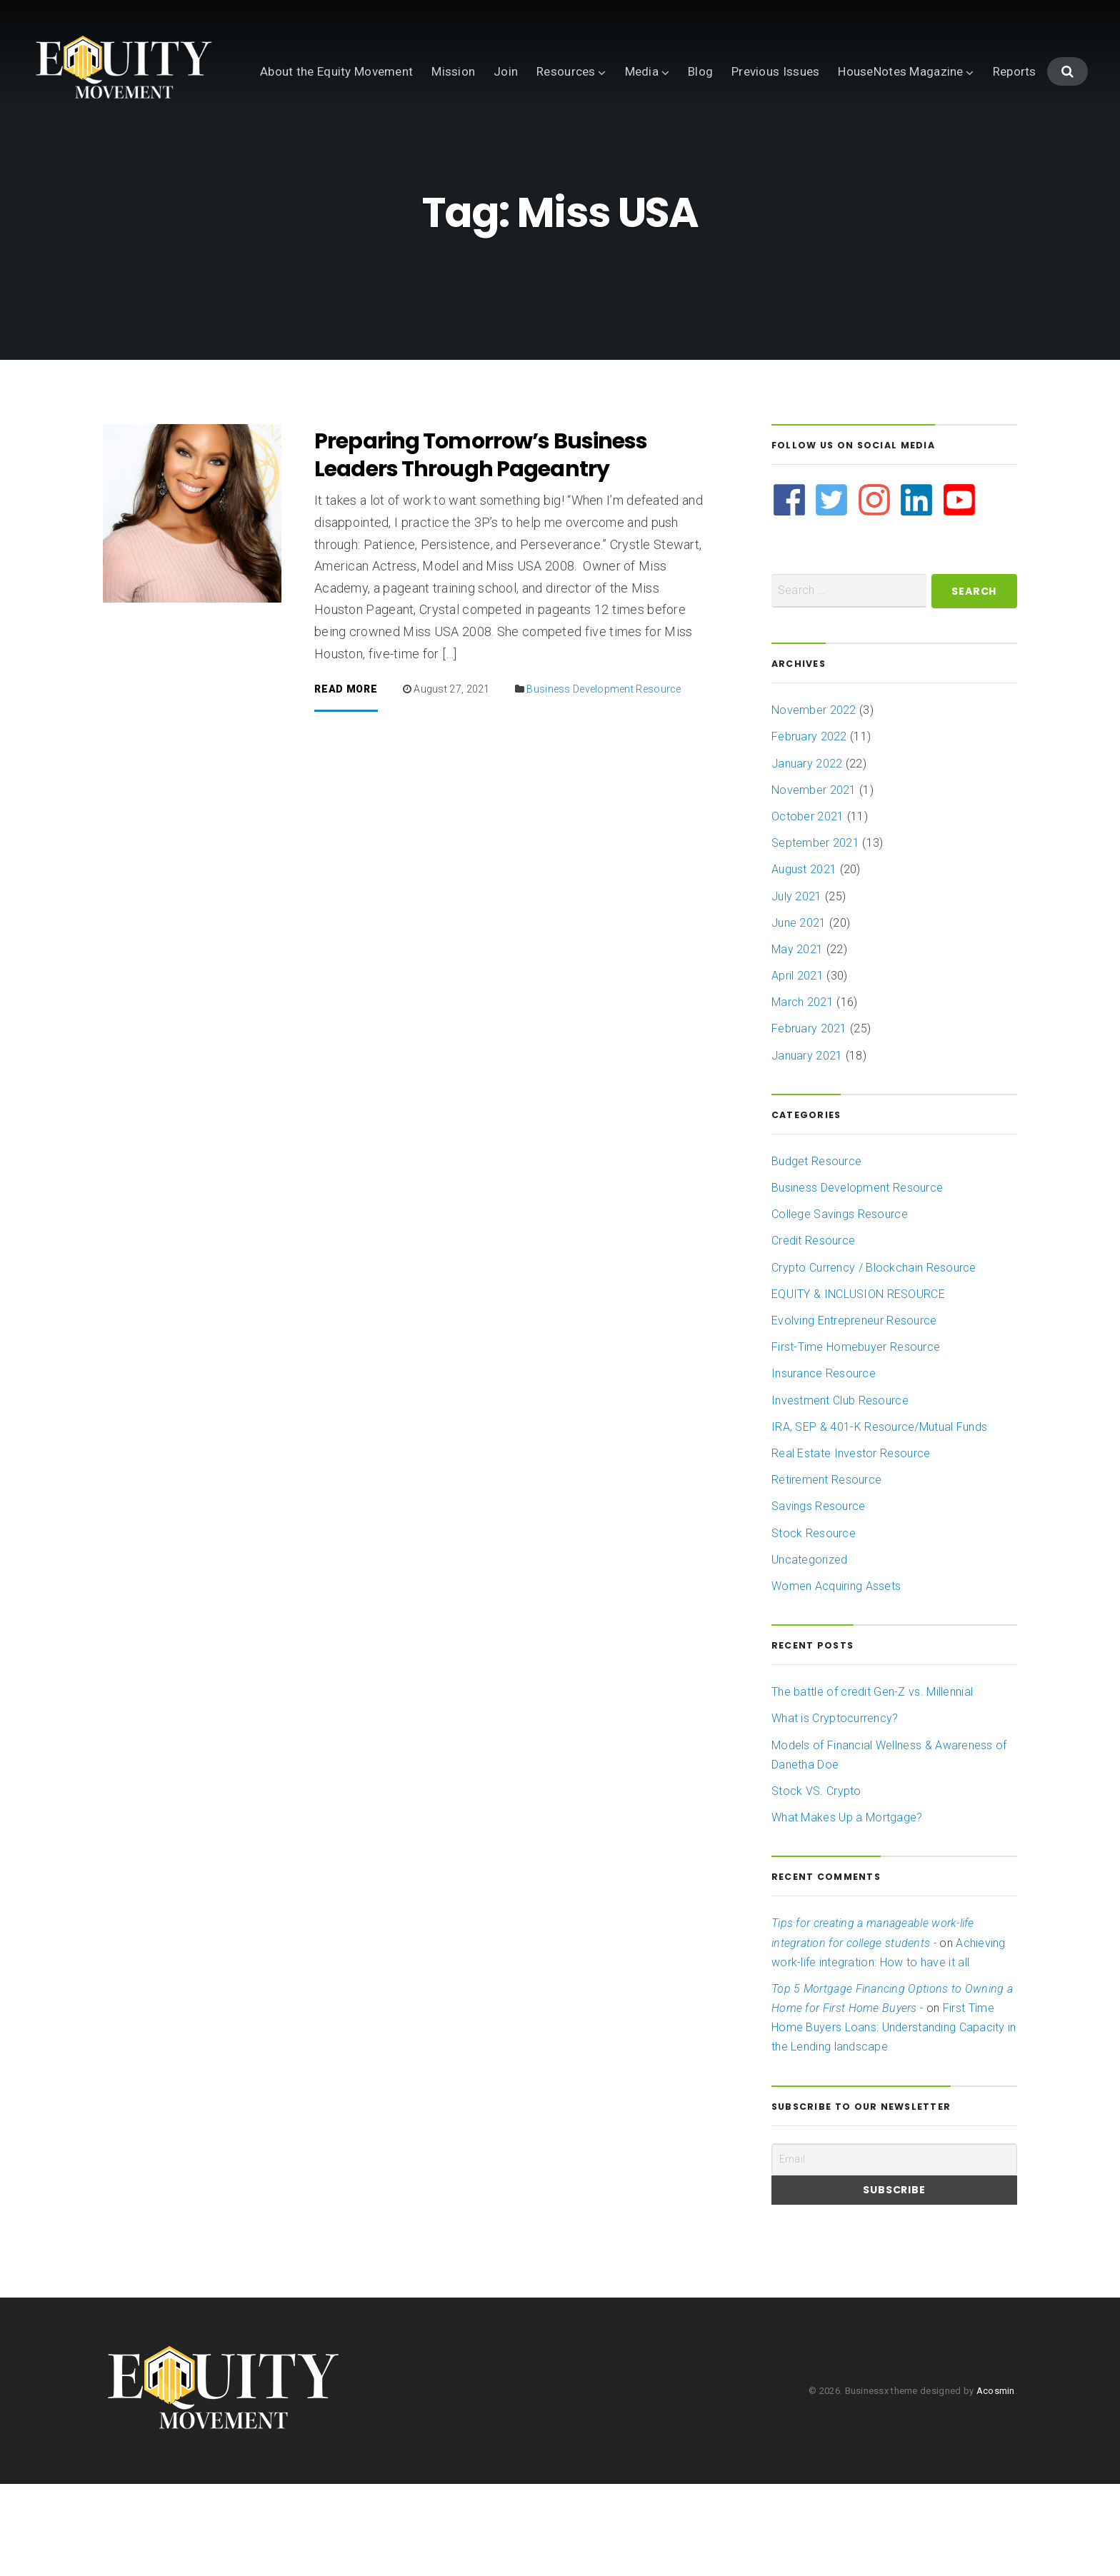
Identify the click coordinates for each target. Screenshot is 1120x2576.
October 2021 (807, 908)
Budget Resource (816, 1253)
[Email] (894, 2251)
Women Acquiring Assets (836, 1678)
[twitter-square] (833, 592)
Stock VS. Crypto (816, 1883)
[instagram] (876, 592)
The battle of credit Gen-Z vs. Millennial (872, 1784)
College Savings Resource (839, 1306)
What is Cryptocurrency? (835, 1810)
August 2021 (803, 961)
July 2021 (796, 988)
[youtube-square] (960, 592)
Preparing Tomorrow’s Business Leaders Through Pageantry (480, 547)
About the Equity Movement (108, 138)
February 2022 (809, 828)
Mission (225, 138)
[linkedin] (918, 592)
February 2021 (809, 1120)
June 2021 (798, 1015)
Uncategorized (809, 1652)
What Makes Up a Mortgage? (846, 1909)
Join (278, 138)
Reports (787, 138)
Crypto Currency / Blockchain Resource (873, 1360)
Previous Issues (547, 138)
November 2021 (813, 882)
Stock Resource (813, 1625)
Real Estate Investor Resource (850, 1545)
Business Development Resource (603, 781)
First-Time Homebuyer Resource (855, 1439)
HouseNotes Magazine (672, 138)
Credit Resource (813, 1332)
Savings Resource (818, 1598)
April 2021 (797, 1068)
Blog (472, 138)
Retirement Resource (826, 1572)
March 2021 (802, 1094)
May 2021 (797, 1041)
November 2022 (813, 802)
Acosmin (995, 2482)
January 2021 (806, 1147)
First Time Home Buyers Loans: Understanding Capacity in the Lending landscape (893, 2119)
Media (414, 138)
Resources (338, 138)
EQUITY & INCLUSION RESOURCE (858, 1386)
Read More (345, 781)
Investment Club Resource (840, 1492)
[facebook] (791, 592)
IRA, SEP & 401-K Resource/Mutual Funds (879, 1519)
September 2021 (815, 935)
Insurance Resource (823, 1465)
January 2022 (806, 855)
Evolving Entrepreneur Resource (853, 1412)
